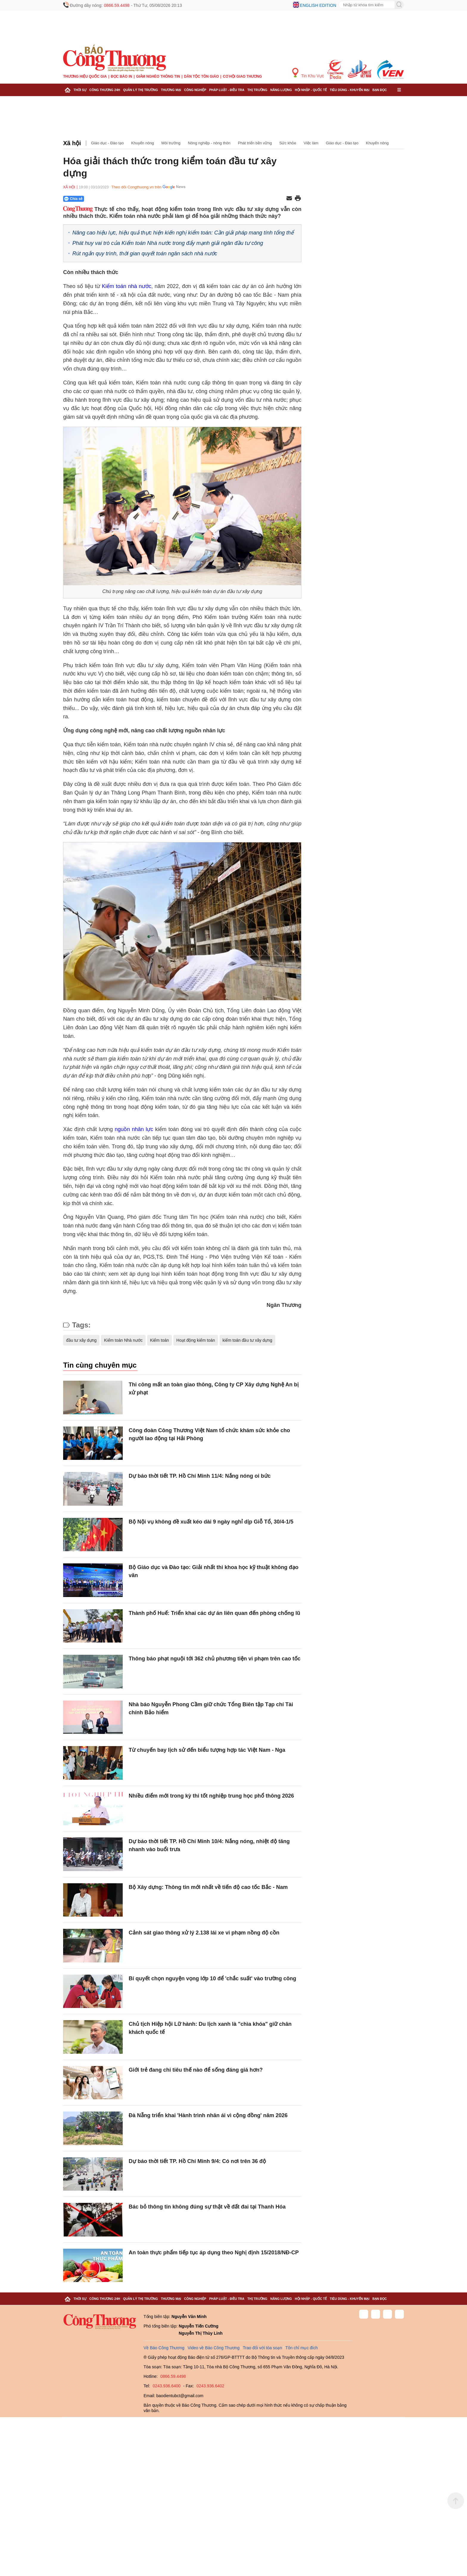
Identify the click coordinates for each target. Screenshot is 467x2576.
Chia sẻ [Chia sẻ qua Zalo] (73, 199)
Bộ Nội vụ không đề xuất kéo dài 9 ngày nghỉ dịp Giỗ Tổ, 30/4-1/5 (211, 1522)
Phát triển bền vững (255, 143)
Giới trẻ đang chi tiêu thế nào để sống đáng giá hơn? (196, 2070)
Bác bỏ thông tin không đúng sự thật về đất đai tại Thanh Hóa (207, 2207)
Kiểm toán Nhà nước (123, 1340)
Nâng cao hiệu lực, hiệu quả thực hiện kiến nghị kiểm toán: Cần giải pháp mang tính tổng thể (183, 233)
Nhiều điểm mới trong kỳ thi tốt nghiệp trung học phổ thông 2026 (211, 1796)
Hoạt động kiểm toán (195, 1340)
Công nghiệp (195, 90)
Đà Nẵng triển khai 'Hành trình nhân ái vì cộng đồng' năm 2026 (208, 2115)
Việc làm (311, 143)
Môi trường (170, 143)
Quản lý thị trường (140, 90)
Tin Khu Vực (308, 73)
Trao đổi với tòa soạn (262, 2347)
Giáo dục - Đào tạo (107, 143)
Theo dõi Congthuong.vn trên (136, 187)
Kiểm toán (159, 1340)
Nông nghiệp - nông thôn (209, 143)
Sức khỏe (287, 143)
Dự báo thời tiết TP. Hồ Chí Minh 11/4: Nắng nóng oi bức (200, 1476)
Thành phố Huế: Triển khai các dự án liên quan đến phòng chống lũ (214, 1613)
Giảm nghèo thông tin (158, 76)
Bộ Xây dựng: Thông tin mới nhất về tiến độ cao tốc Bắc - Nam (208, 1887)
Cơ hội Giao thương (242, 76)
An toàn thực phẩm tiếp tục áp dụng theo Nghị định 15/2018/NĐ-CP (214, 2253)
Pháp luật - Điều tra (226, 90)
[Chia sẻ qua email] (289, 198)
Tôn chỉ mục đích (301, 2347)
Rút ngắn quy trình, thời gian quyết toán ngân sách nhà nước (144, 253)
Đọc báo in (121, 76)
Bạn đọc (379, 90)
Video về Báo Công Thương (213, 2347)
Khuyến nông (142, 143)
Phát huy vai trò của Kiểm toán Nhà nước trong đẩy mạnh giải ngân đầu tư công (167, 243)
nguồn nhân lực (134, 1129)
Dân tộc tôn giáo (201, 76)
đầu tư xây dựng (81, 1340)
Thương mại (171, 90)
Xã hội (72, 143)
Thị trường (257, 90)
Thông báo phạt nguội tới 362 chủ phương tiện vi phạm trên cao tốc (215, 1659)
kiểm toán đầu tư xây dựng (247, 1340)
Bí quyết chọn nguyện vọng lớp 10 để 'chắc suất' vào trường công (212, 1978)
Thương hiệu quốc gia (85, 76)
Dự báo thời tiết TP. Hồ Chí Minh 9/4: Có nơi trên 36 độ (197, 2161)
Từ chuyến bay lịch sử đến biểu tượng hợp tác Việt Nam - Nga (207, 1750)
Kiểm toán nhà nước (126, 286)
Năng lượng (281, 90)
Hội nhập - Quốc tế (311, 90)
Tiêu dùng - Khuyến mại (349, 90)
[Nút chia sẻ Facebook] (109, 199)
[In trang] (297, 199)
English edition (318, 5)
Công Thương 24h (104, 90)
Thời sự (80, 90)
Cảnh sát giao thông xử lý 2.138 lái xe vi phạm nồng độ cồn (204, 1933)
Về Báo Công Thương (164, 2347)
